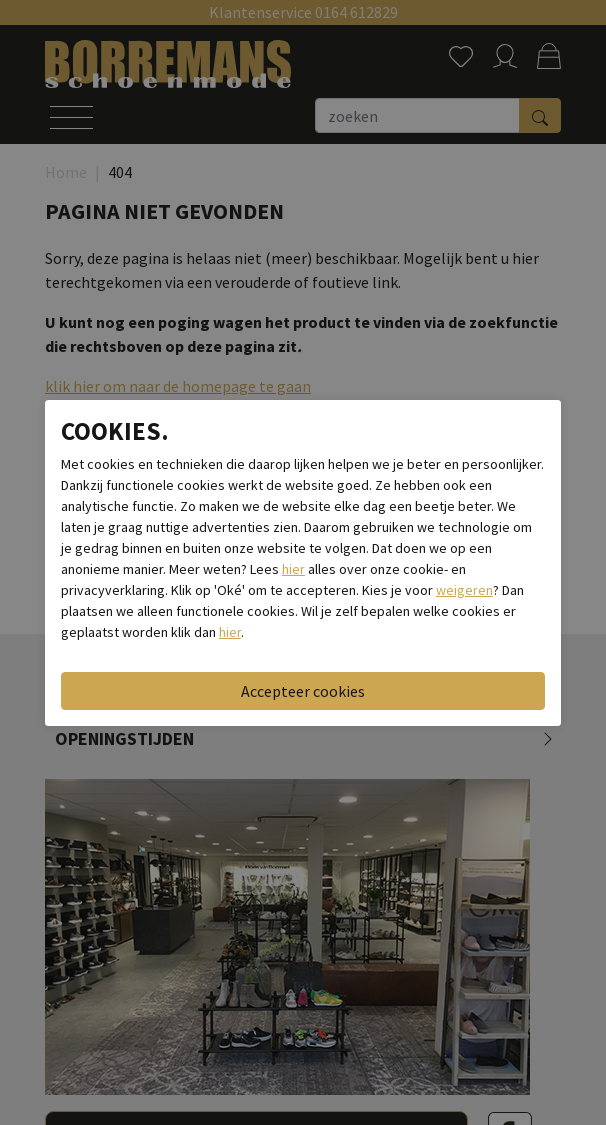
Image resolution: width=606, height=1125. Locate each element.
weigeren (464, 590)
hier (293, 569)
